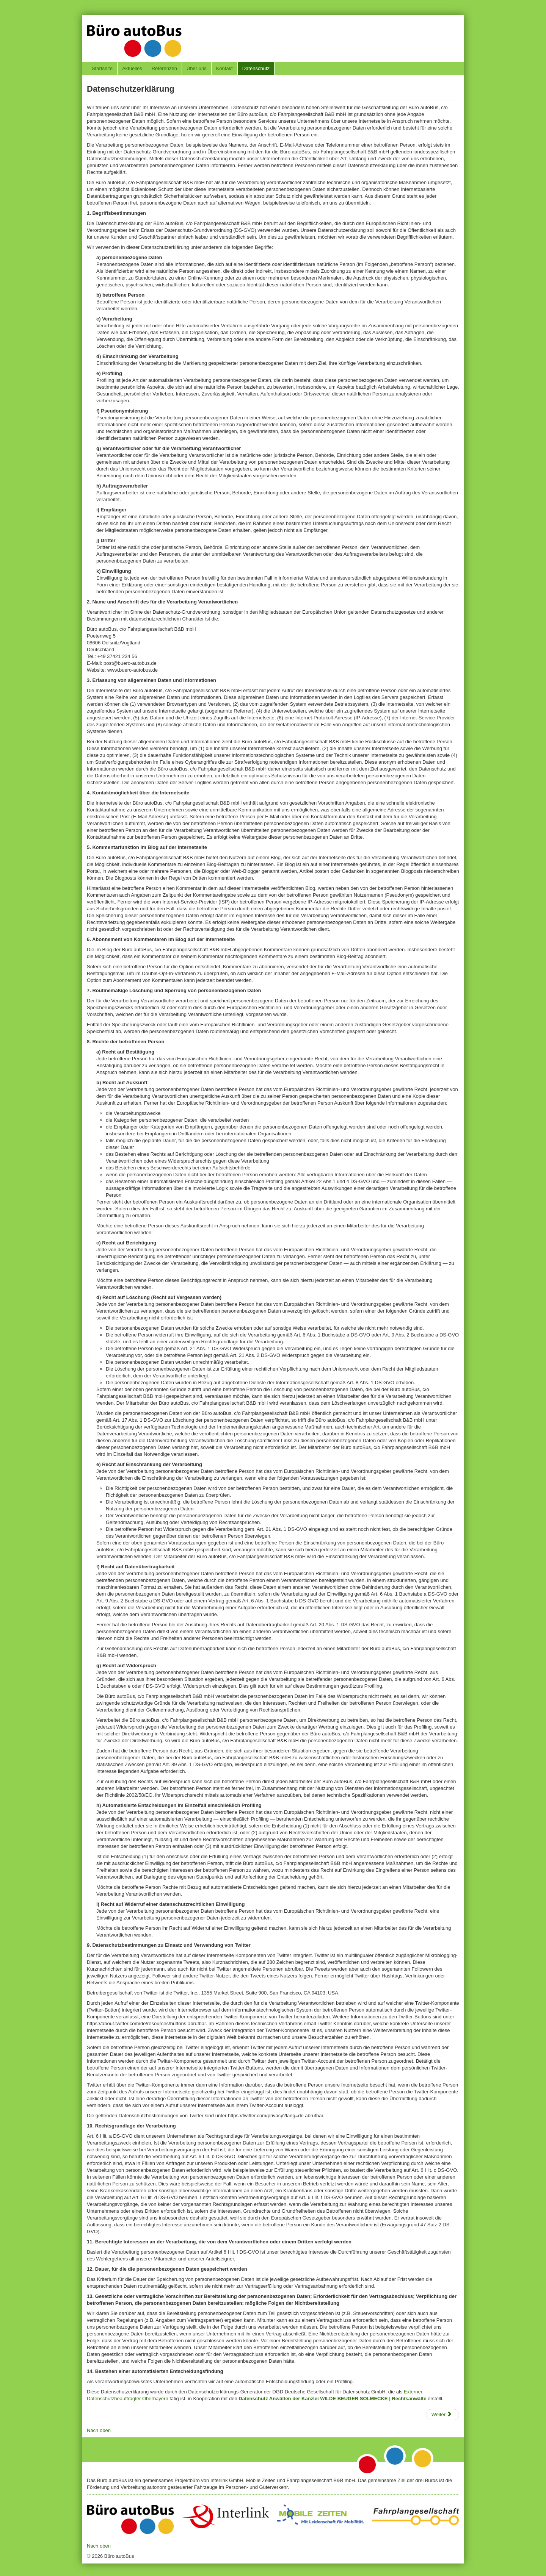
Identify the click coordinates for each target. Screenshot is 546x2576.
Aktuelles (132, 68)
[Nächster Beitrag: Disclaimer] (442, 2414)
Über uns (197, 68)
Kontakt (224, 68)
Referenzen (164, 68)
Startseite (102, 68)
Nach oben (99, 2430)
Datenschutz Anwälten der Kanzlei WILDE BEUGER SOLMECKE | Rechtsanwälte (332, 2398)
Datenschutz (256, 68)
